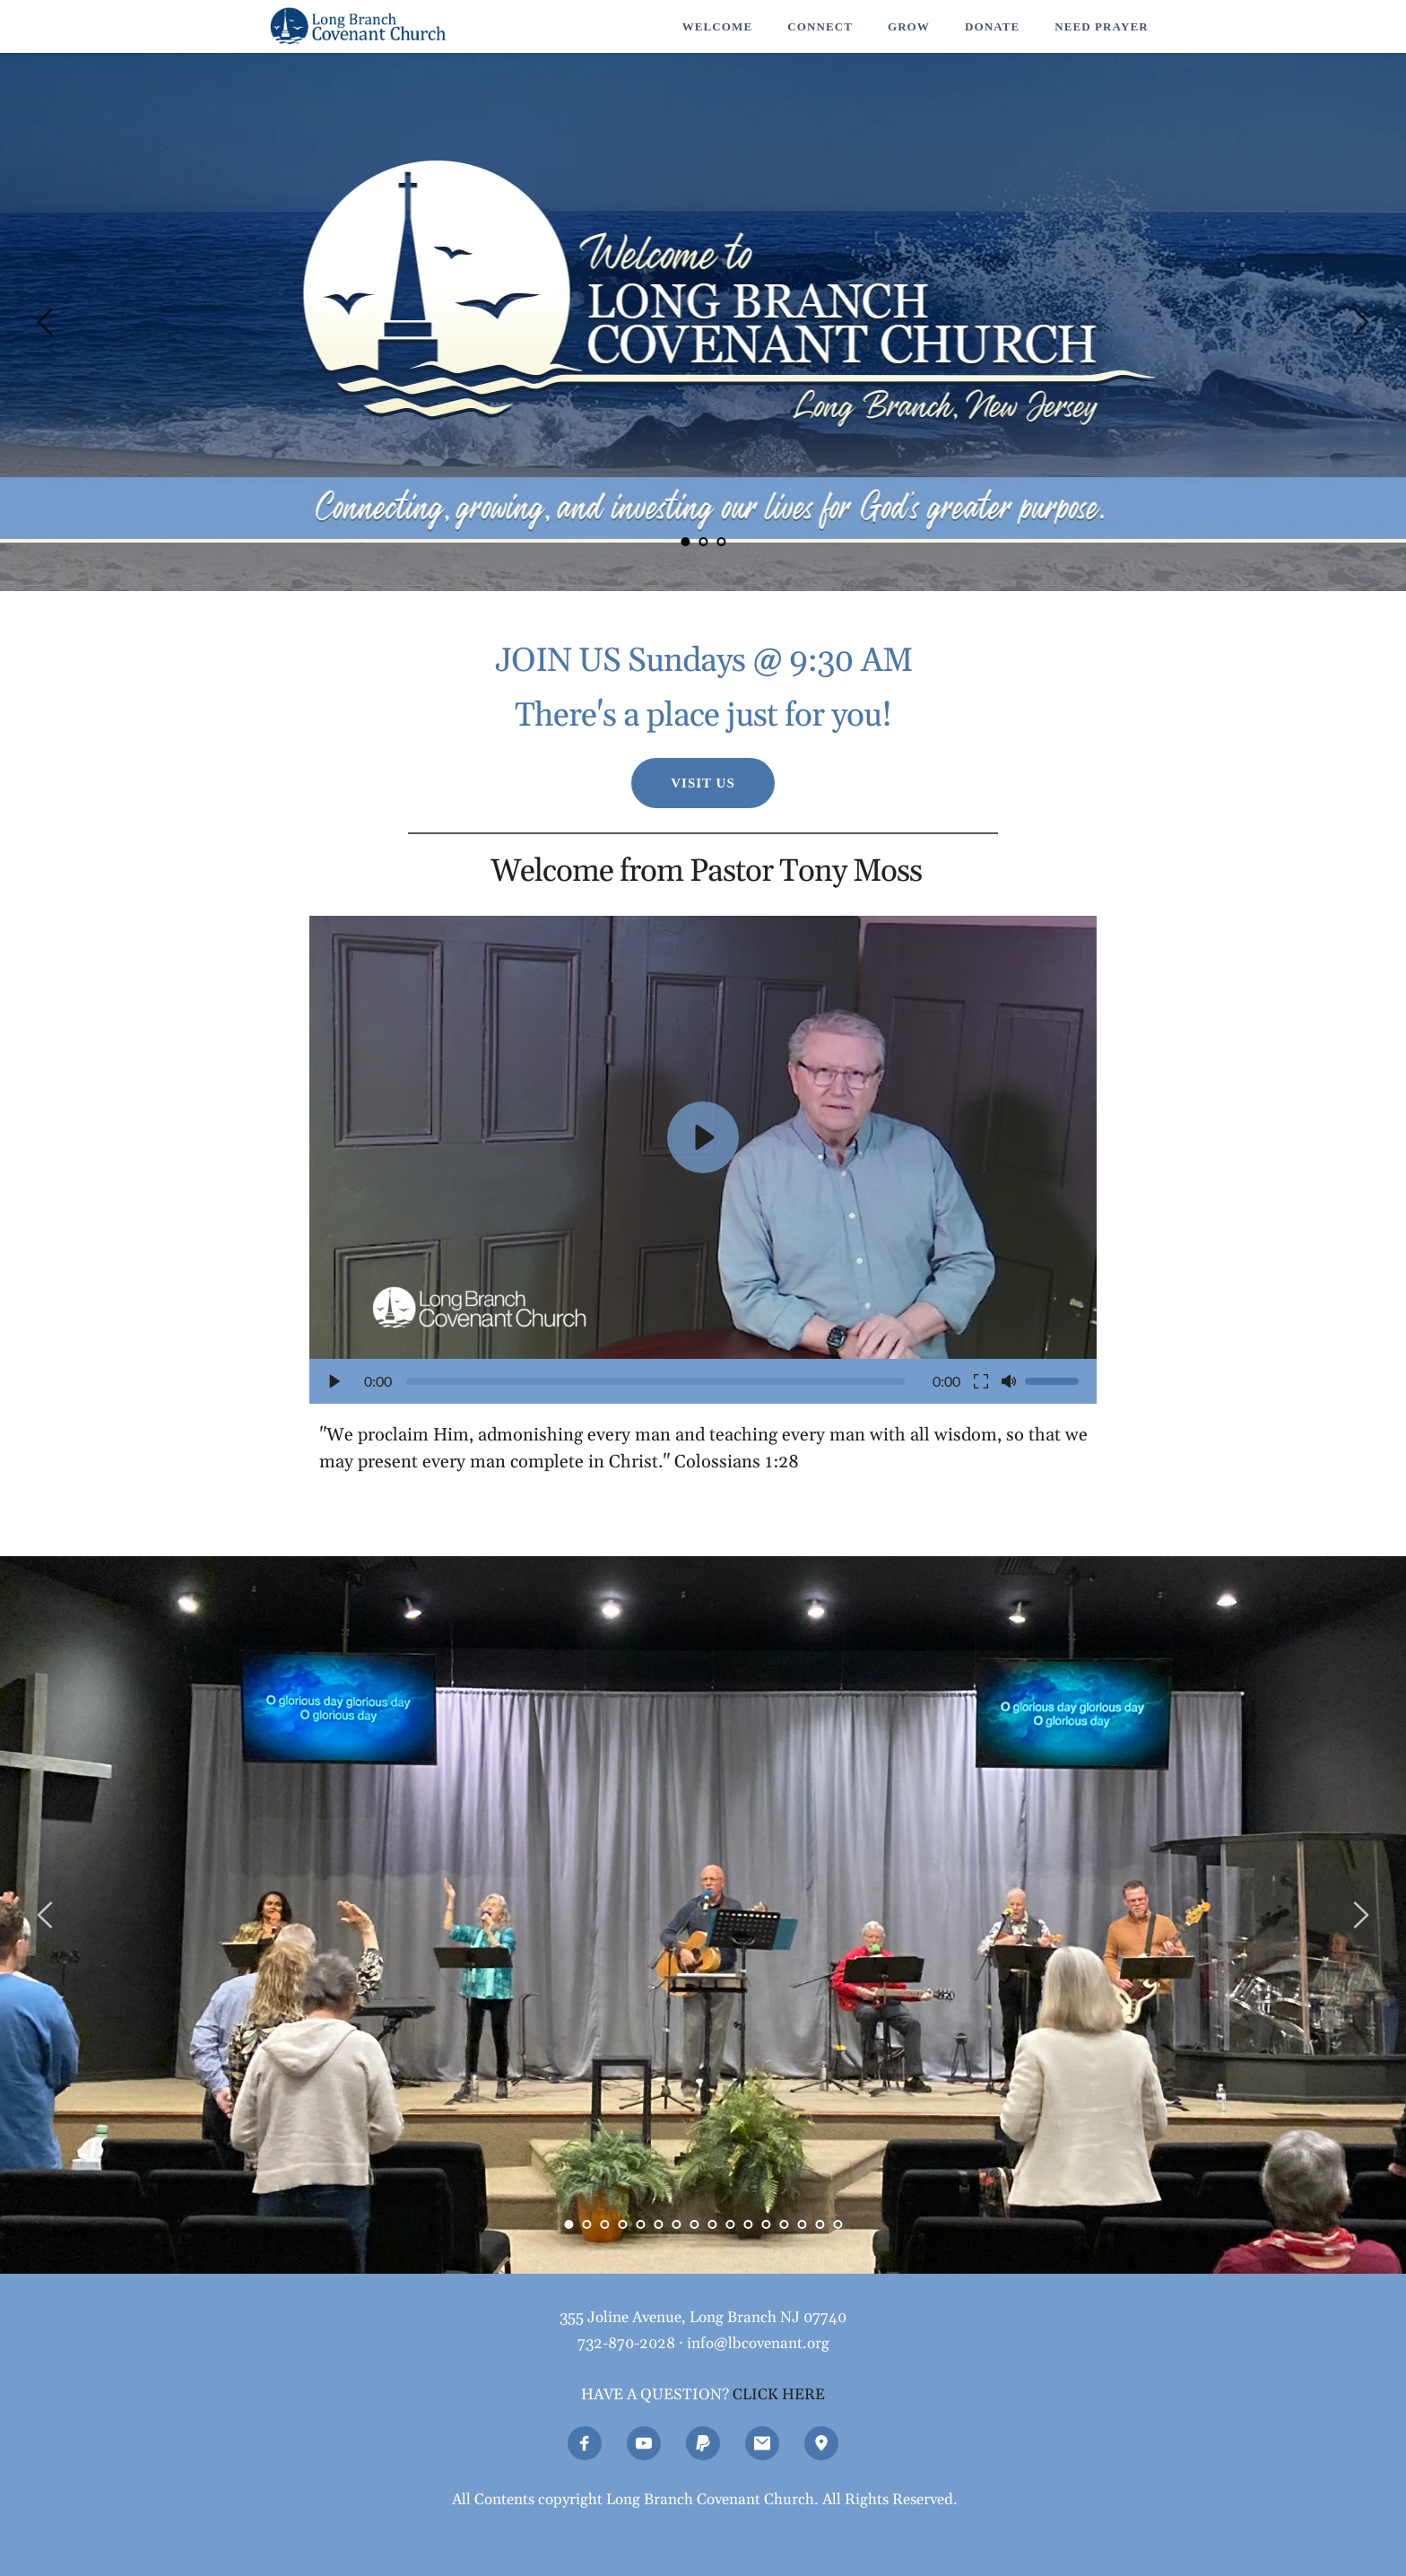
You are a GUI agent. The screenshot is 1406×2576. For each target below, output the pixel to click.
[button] (703, 1160)
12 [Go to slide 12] (765, 2224)
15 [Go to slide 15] (819, 2224)
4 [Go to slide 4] (622, 2224)
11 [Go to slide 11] (747, 2224)
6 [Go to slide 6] (658, 2224)
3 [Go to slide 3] (720, 541)
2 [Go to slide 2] (703, 541)
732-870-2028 (626, 2344)
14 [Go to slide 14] (801, 2224)
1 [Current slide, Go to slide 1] (685, 541)
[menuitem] (717, 27)
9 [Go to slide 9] (711, 2224)
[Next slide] (1360, 322)
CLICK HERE (779, 2395)
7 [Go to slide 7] (676, 2224)
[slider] (655, 1381)
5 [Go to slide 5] (640, 2224)
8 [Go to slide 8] (694, 2224)
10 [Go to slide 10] (729, 2224)
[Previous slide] (46, 322)
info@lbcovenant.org (758, 2344)
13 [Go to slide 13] (783, 2224)
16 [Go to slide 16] (837, 2224)
